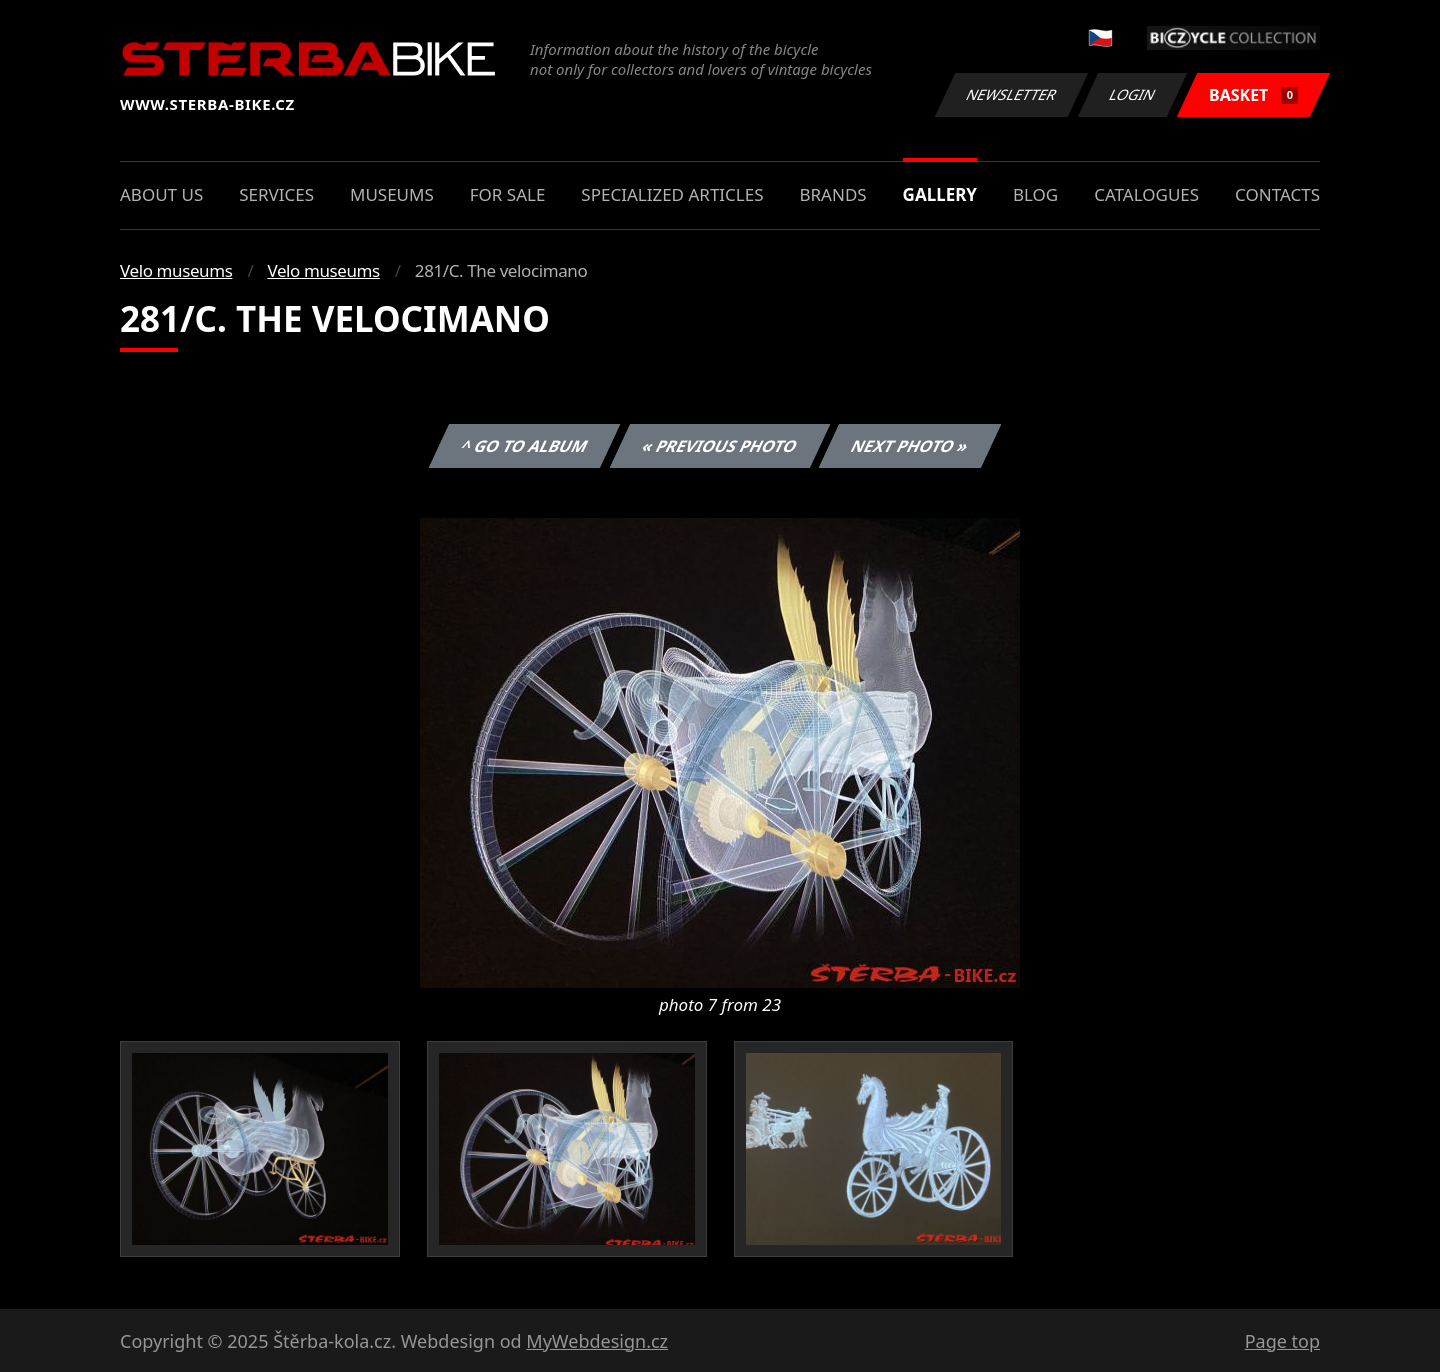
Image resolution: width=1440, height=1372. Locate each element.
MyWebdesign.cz (597, 1341)
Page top (1282, 1341)
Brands (832, 194)
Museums (392, 194)
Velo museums (176, 270)
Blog (1035, 194)
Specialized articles (672, 194)
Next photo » (910, 446)
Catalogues (1146, 194)
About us (161, 194)
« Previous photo (720, 446)
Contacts (1277, 194)
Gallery (940, 194)
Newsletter (1011, 94)
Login (1133, 94)
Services (276, 194)
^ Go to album (524, 446)
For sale (508, 194)
